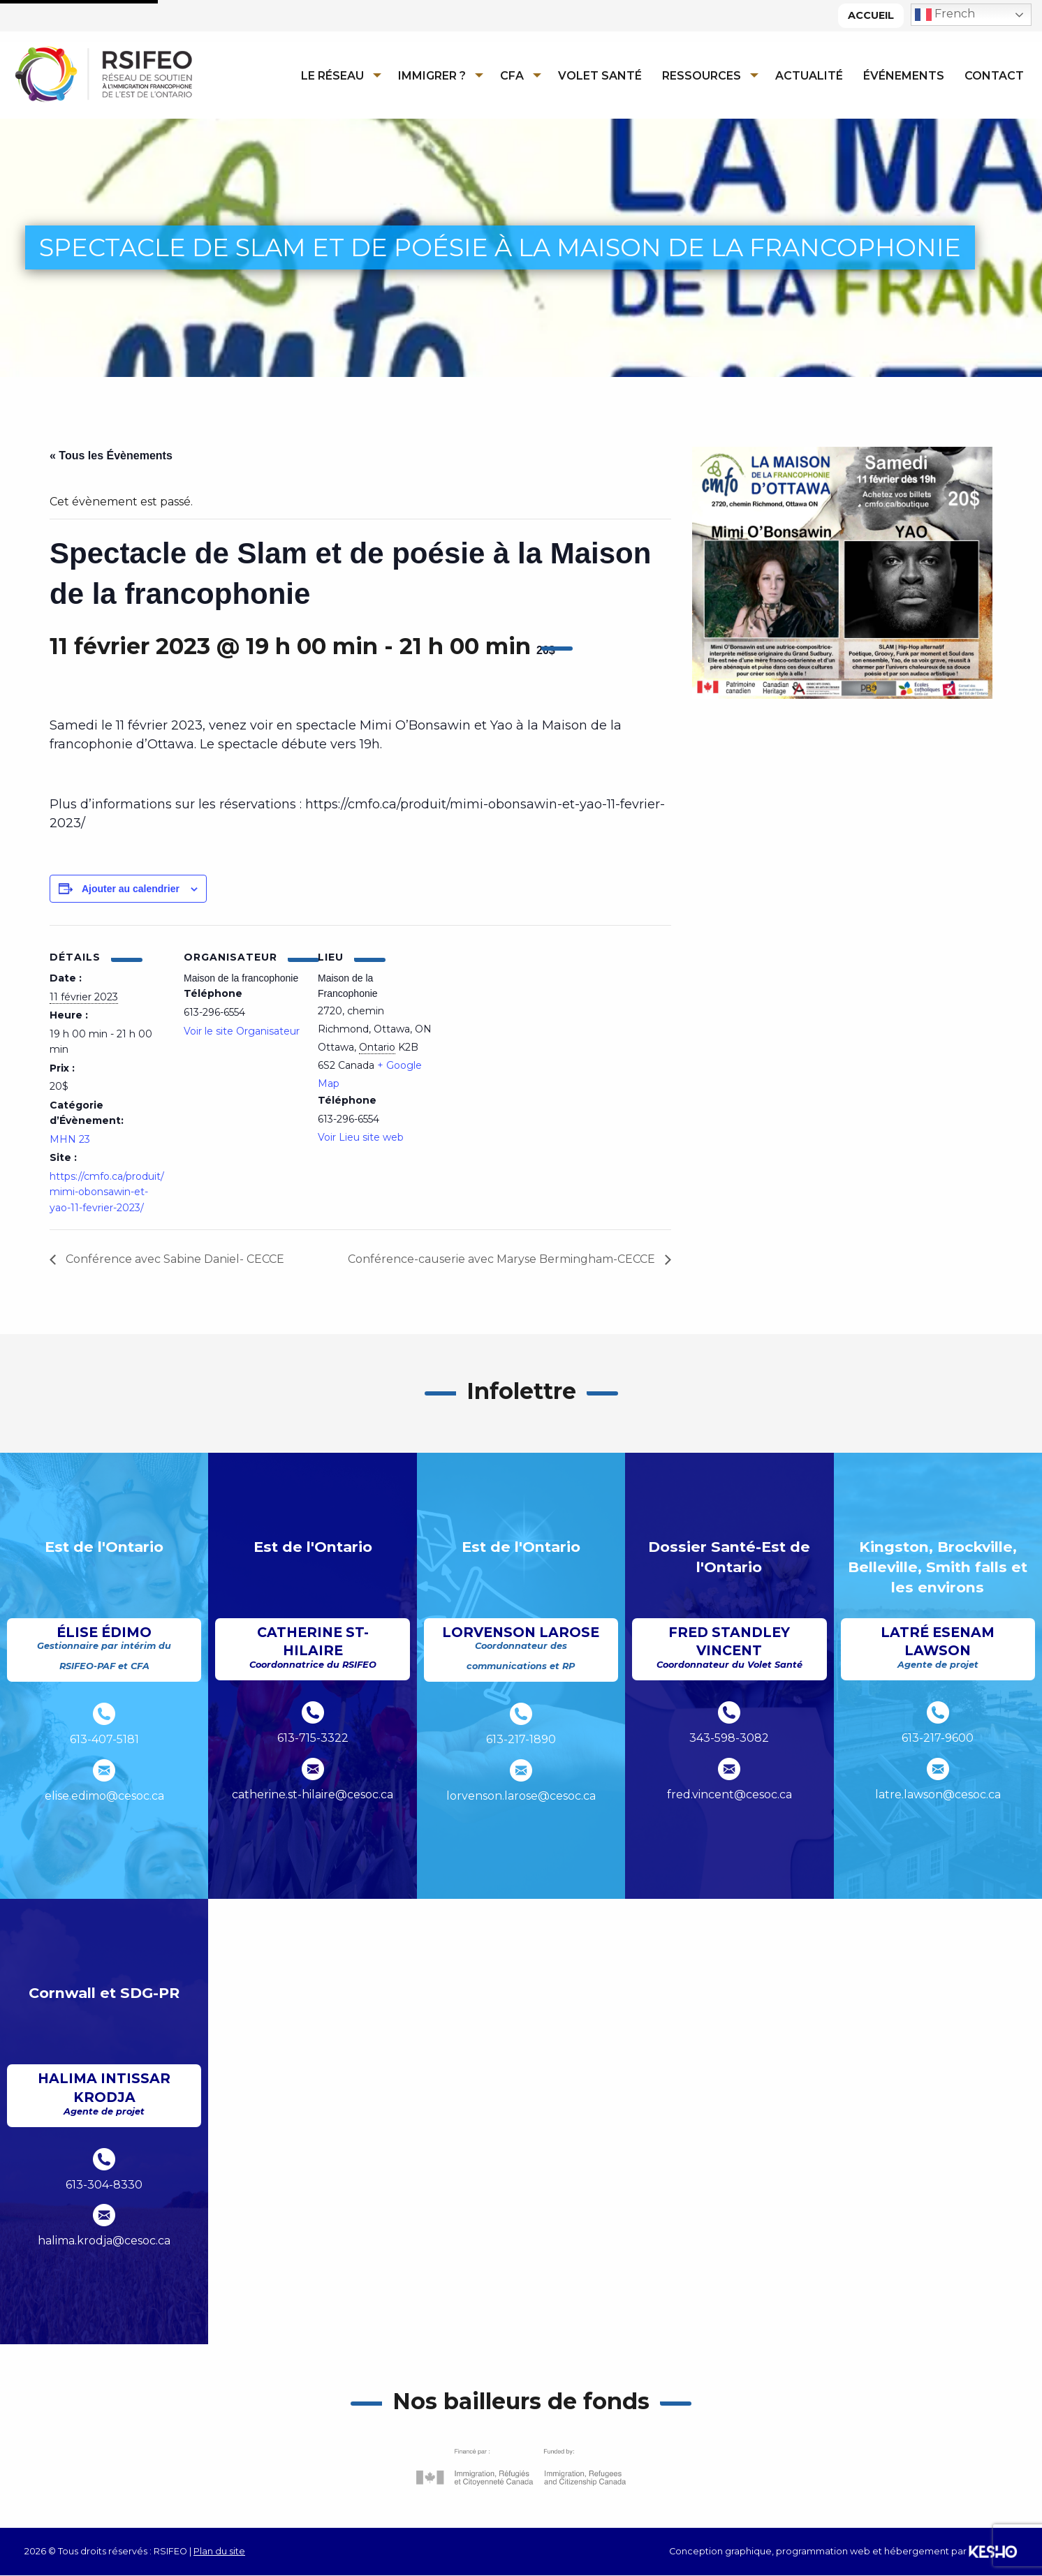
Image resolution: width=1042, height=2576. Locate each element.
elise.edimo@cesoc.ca (104, 1796)
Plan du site (219, 2551)
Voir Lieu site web (361, 1137)
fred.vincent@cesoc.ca (729, 1794)
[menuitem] (337, 75)
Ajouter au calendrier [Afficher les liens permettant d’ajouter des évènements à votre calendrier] (130, 888)
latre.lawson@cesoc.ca (938, 1794)
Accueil (871, 15)
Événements (903, 75)
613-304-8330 (104, 2184)
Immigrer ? (432, 75)
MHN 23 (70, 1139)
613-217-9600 (938, 1738)
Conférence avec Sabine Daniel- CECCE (173, 1259)
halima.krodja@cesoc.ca (104, 2241)
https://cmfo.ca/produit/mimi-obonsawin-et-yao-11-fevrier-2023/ (107, 1192)
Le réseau (332, 75)
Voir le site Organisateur (242, 1031)
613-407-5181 (104, 1739)
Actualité (809, 75)
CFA (512, 75)
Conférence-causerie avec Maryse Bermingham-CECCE (503, 1259)
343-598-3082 (729, 1738)
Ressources (701, 75)
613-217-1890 (521, 1739)
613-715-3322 (312, 1738)
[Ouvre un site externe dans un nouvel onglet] (521, 2467)
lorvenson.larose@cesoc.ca (521, 1796)
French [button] (945, 14)
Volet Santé (600, 75)
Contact (994, 75)
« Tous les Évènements (111, 455)
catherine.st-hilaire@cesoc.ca (312, 1794)
